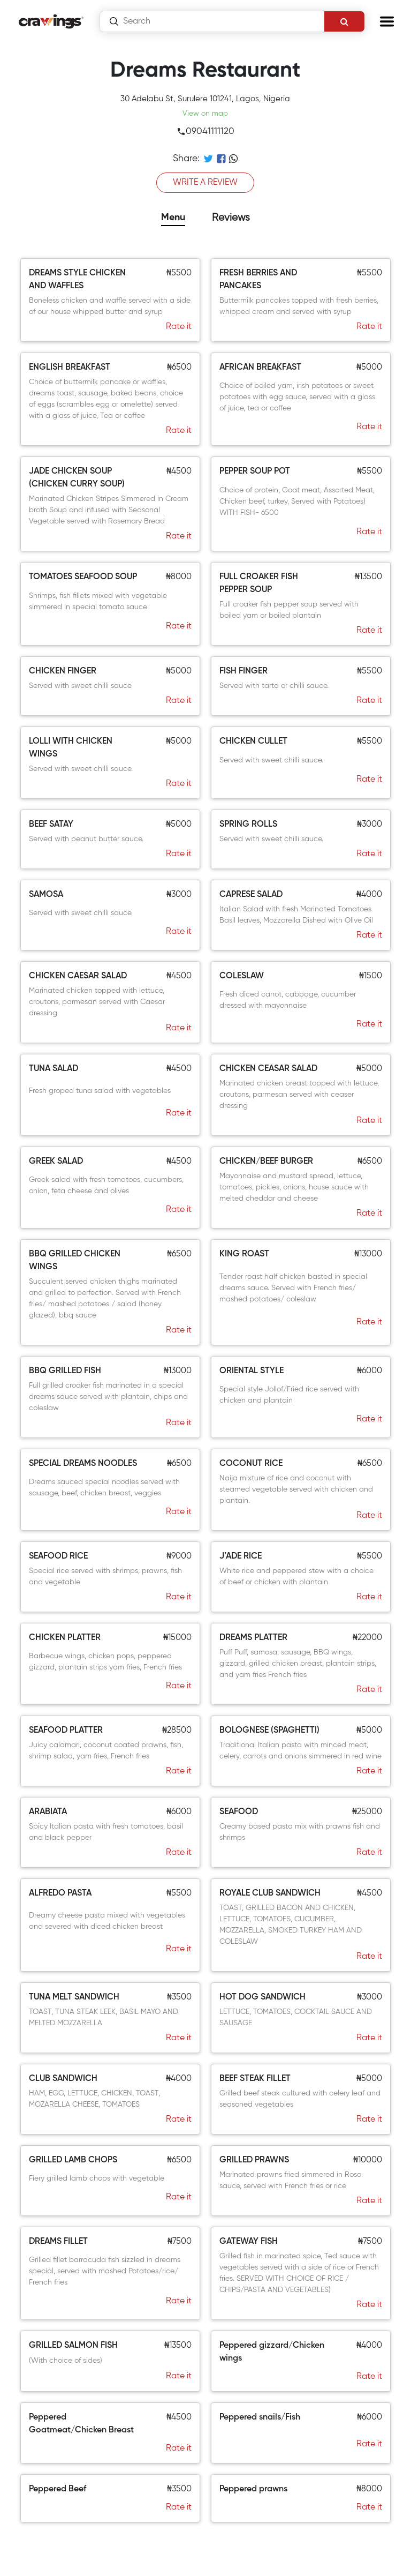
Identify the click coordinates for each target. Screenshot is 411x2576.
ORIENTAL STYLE (251, 1371)
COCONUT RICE (251, 1463)
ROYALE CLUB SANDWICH (270, 1893)
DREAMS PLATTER (253, 1638)
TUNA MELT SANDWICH (74, 1997)
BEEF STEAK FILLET (255, 2079)
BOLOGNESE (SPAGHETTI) (269, 1730)
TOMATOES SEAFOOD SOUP (83, 577)
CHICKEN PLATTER (65, 1638)
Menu (173, 217)
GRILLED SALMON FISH (73, 2345)
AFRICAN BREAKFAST (260, 367)
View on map (205, 113)
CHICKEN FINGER (62, 671)
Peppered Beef (57, 2489)
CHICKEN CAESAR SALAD (78, 976)
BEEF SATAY (51, 824)
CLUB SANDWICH (63, 2079)
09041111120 (205, 131)
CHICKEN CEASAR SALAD (268, 1069)
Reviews (231, 218)
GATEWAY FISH (248, 2241)
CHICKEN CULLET (253, 741)
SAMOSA (46, 894)
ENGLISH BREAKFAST (69, 367)
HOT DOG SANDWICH (262, 1997)
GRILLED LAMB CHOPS (73, 2160)
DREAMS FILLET (58, 2241)
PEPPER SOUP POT (254, 471)
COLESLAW (241, 976)
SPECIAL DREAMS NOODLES (83, 1463)
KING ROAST (244, 1254)
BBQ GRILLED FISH (65, 1371)
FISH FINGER (243, 671)
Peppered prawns (253, 2489)
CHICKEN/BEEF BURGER (266, 1161)
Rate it (179, 327)
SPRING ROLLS (248, 824)
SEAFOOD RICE (58, 1556)
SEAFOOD (238, 1812)
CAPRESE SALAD (251, 894)
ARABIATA (48, 1812)
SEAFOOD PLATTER (66, 1730)
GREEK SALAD (56, 1161)
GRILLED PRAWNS (254, 2160)
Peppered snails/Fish (259, 2417)
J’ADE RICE (240, 1556)
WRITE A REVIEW (205, 182)
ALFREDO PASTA (60, 1893)
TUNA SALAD (53, 1069)
